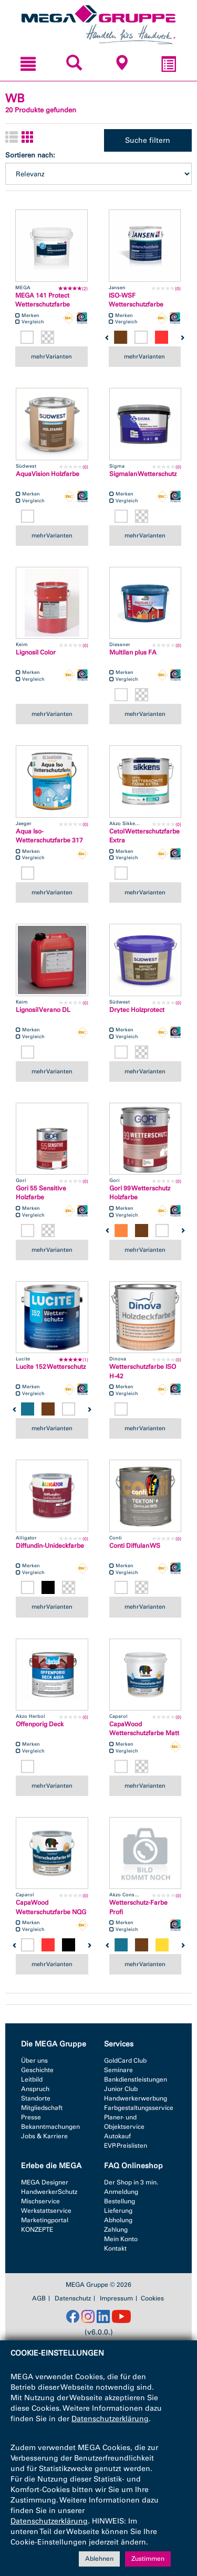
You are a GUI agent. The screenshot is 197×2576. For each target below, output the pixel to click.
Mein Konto (121, 2239)
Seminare (118, 2070)
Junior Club (121, 2089)
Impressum (116, 2298)
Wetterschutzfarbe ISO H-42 (142, 1371)
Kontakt (115, 2248)
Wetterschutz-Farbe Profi (138, 1907)
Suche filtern (147, 140)
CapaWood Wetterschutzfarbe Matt (144, 1728)
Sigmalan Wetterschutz (143, 474)
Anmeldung (121, 2191)
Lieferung (118, 2210)
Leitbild (32, 2079)
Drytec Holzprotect (136, 1009)
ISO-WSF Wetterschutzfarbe (136, 300)
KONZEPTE (37, 2229)
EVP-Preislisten (125, 2145)
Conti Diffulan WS (134, 1545)
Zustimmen (147, 2558)
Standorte (35, 2098)
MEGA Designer (44, 2182)
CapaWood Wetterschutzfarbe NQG (51, 1907)
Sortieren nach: (30, 155)
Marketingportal (44, 2220)
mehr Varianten (51, 356)
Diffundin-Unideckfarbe (50, 1545)
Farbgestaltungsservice (138, 2108)
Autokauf (117, 2136)
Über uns (34, 2060)
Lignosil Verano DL (43, 1009)
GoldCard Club (125, 2060)
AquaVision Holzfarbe (47, 474)
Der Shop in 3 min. (131, 2182)
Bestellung (119, 2201)
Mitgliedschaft (42, 2108)
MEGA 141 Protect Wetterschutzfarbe (42, 300)
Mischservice (40, 2201)
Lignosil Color (36, 652)
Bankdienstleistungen (135, 2079)
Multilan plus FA (133, 652)
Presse (31, 2117)
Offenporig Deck (40, 1724)
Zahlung (116, 2229)
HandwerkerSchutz (49, 2191)
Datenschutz (73, 2298)
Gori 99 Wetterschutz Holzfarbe (139, 1193)
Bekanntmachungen (50, 2126)
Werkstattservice (46, 2210)
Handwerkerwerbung (135, 2098)
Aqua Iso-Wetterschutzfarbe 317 (49, 836)
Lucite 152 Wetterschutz (51, 1366)
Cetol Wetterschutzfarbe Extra (144, 836)
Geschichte (37, 2070)
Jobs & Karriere (44, 2136)
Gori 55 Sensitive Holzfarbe (41, 1193)
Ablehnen (99, 2558)
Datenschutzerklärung (110, 2418)
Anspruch (35, 2089)
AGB (39, 2298)
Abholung (118, 2220)
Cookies (152, 2298)
